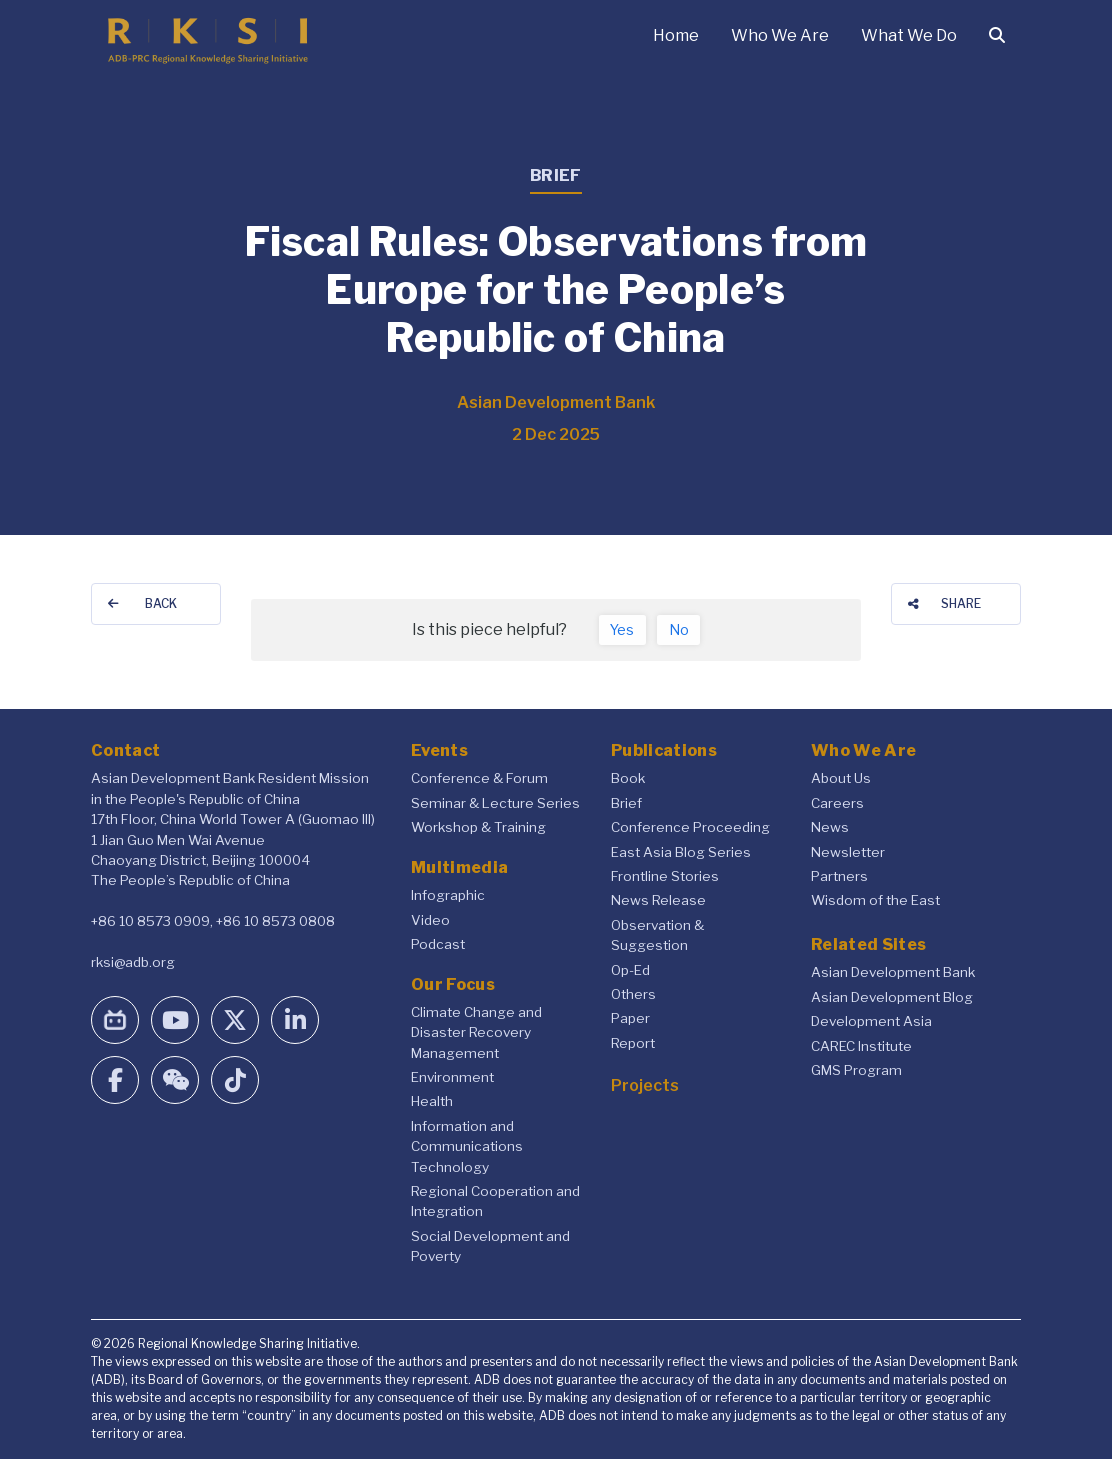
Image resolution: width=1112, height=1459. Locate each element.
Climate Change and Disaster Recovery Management (476, 1032)
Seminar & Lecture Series (495, 803)
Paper (630, 1018)
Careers (837, 803)
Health (432, 1101)
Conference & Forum (479, 778)
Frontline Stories (665, 876)
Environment (452, 1077)
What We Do (909, 35)
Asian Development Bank (893, 972)
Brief (626, 803)
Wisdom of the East (875, 900)
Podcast (438, 944)
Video (430, 920)
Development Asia (871, 1021)
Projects (645, 1085)
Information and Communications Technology (467, 1146)
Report (633, 1043)
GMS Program (856, 1070)
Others (633, 994)
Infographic (448, 895)
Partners (839, 876)
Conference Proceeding (690, 827)
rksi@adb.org (133, 962)
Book (628, 778)
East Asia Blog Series (681, 852)
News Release (658, 900)
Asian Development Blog (892, 997)
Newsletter (848, 852)
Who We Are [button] (780, 35)
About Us (841, 778)
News (830, 827)
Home (676, 35)
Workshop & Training (478, 827)
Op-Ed (630, 970)
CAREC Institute (861, 1046)
